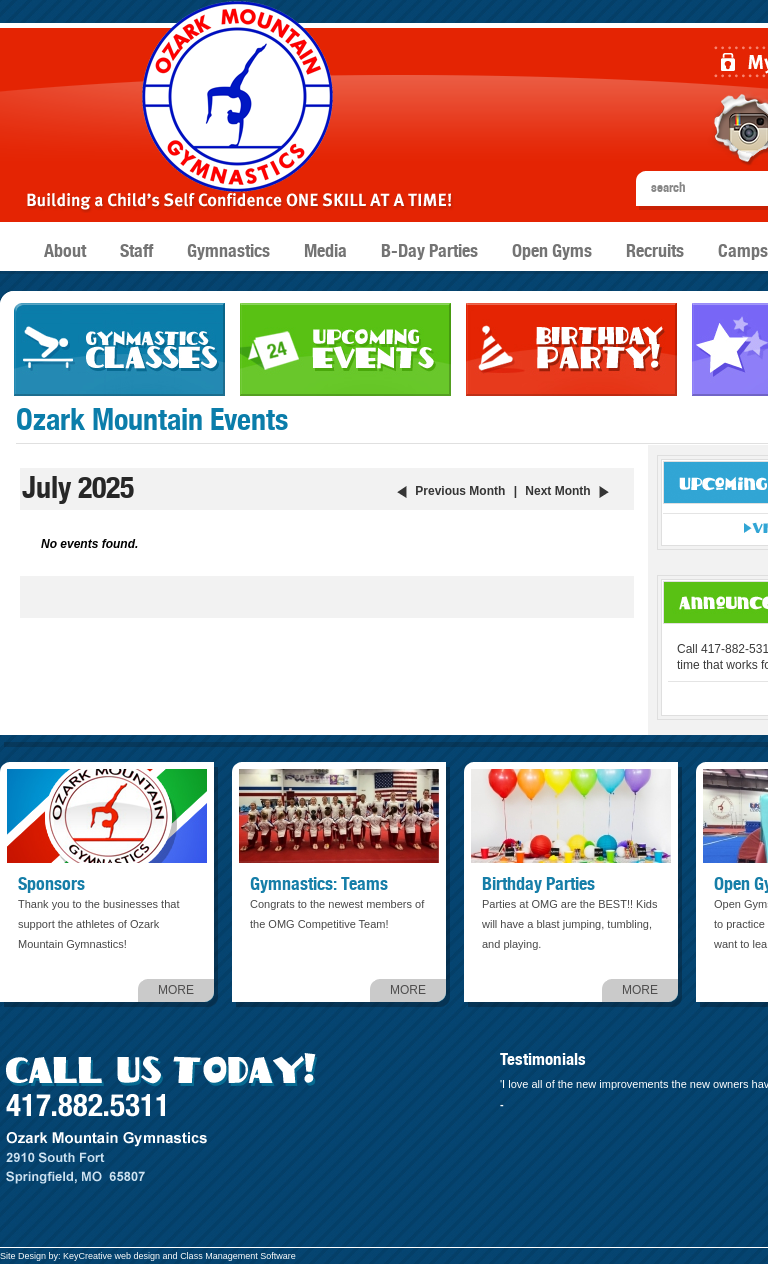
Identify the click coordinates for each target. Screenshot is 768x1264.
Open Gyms (552, 252)
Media (325, 252)
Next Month (557, 491)
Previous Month (460, 491)
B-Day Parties (429, 252)
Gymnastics (228, 252)
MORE (176, 990)
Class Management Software (238, 1256)
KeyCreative (87, 1256)
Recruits (655, 252)
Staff (136, 252)
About (65, 252)
